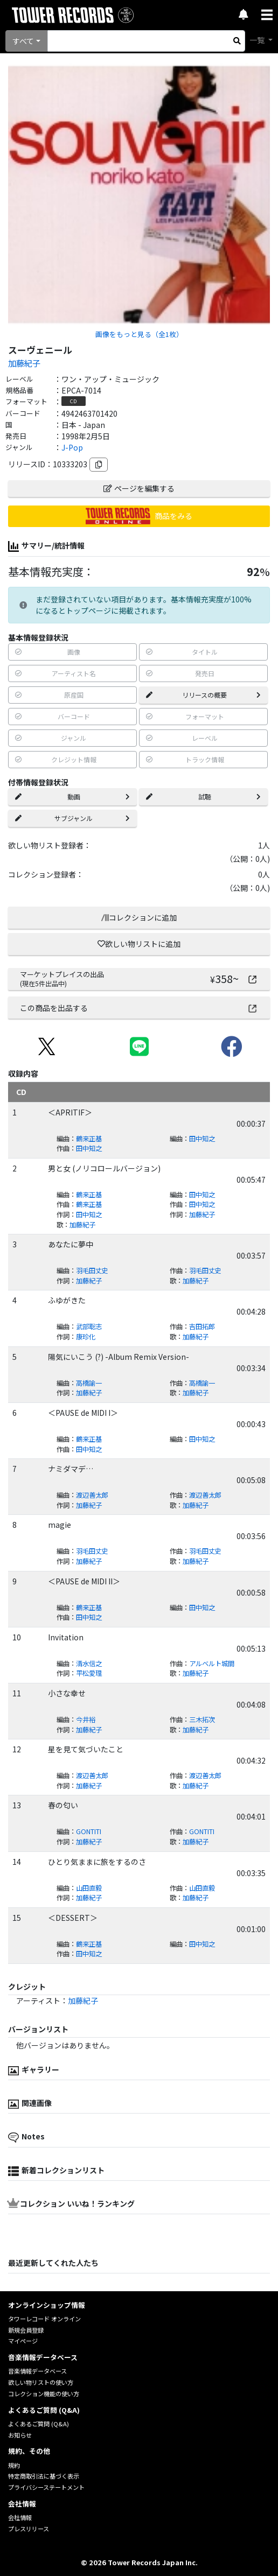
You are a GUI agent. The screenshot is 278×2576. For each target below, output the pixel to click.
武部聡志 (89, 1326)
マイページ (23, 2340)
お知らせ (20, 2435)
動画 (72, 796)
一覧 (257, 39)
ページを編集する (139, 488)
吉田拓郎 (202, 1326)
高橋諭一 (89, 1383)
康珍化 (85, 1337)
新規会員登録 (26, 2330)
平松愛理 (89, 1673)
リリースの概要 (203, 694)
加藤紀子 (24, 363)
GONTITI (88, 1831)
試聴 (203, 796)
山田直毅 (89, 1888)
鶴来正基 (89, 1138)
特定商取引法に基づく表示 (43, 2476)
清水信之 (89, 1663)
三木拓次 (202, 1719)
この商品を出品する (139, 1007)
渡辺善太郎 (92, 1495)
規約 (14, 2465)
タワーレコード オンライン (44, 2318)
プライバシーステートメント (46, 2487)
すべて (23, 41)
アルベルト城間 (211, 1663)
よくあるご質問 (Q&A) (38, 2423)
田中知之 (202, 1138)
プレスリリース (28, 2528)
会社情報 (20, 2517)
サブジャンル (72, 818)
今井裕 (85, 1719)
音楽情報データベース (37, 2371)
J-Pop (72, 447)
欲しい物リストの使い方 (40, 2382)
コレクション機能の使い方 (43, 2393)
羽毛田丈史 (92, 1270)
